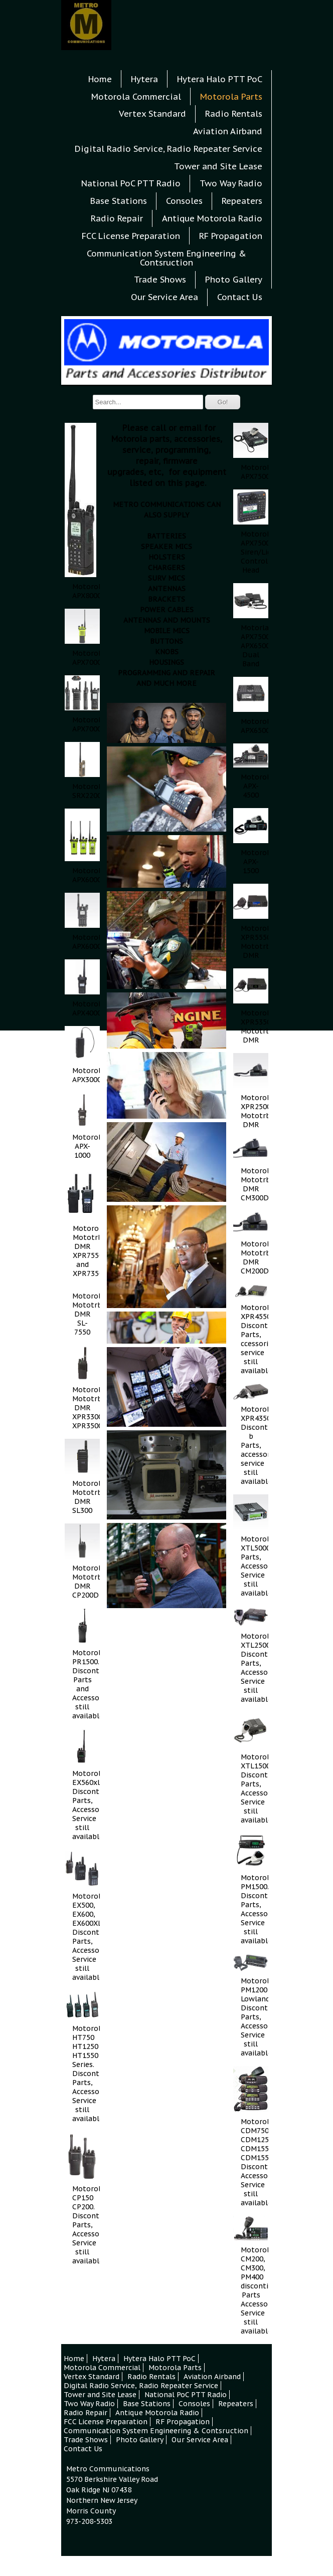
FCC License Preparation (131, 235)
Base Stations (118, 200)
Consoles (184, 200)
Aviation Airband (227, 131)
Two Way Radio (231, 183)
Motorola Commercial (136, 96)
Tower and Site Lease (218, 166)
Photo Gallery (233, 279)
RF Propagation (230, 235)
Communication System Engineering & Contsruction (166, 258)
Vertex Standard (152, 113)
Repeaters (242, 200)
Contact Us (167, 2565)
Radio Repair (117, 218)
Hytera (144, 79)
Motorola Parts (231, 96)
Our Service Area (164, 297)
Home (100, 79)
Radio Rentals (233, 113)
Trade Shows (160, 279)
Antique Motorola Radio (212, 218)
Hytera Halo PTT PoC (219, 79)
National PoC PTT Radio (131, 183)
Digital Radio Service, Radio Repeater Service (168, 148)
